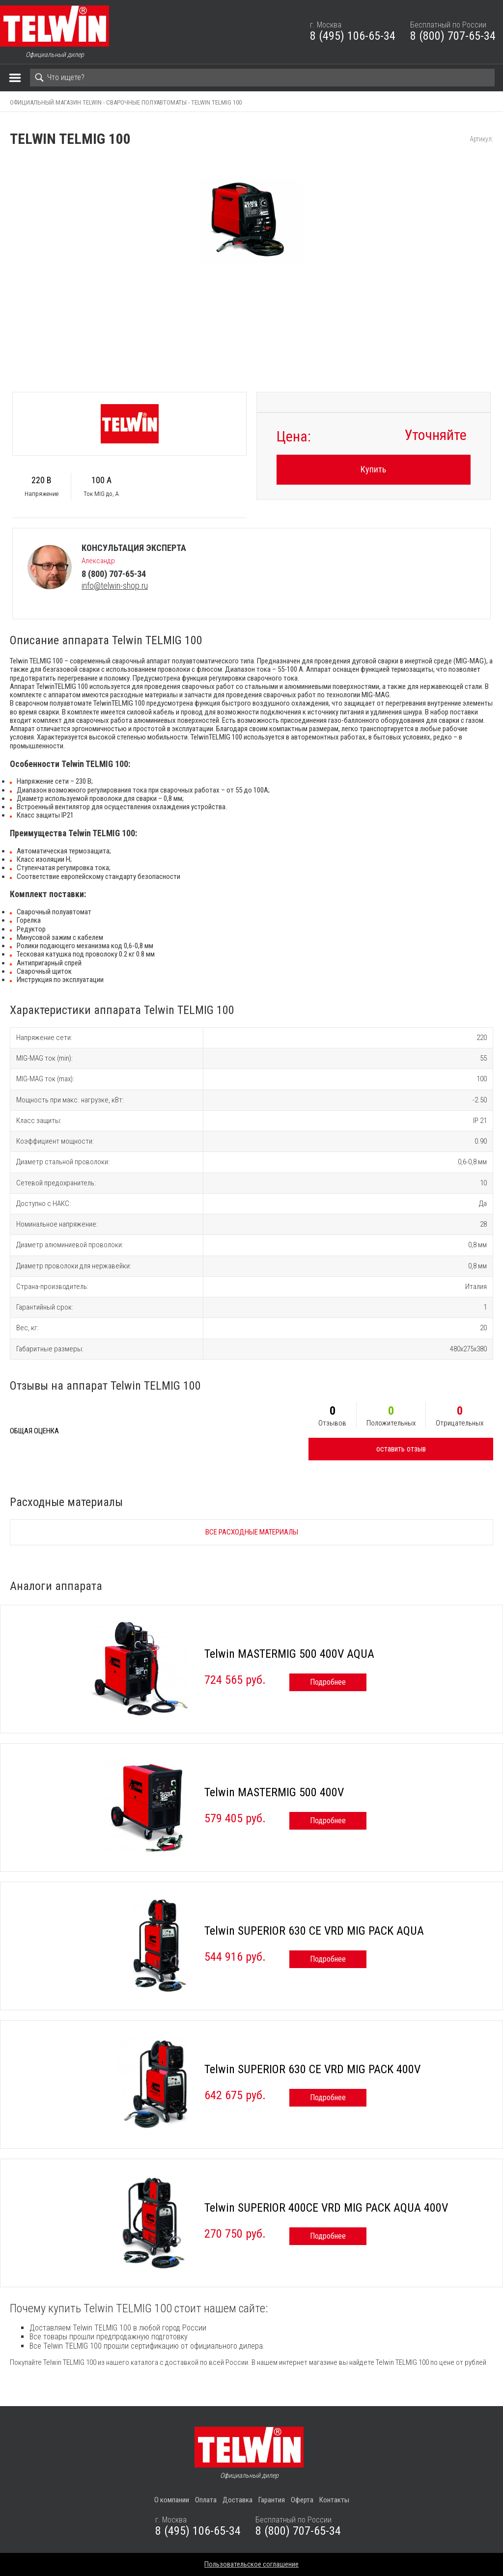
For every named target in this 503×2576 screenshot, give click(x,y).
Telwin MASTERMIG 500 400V (274, 1792)
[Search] (262, 77)
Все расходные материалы (251, 1532)
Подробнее (328, 1682)
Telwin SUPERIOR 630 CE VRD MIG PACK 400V (312, 2069)
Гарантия (271, 2499)
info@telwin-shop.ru (115, 585)
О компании (171, 2499)
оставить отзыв (401, 1448)
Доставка (237, 2499)
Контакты (334, 2499)
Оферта (302, 2499)
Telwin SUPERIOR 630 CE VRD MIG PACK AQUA (314, 1931)
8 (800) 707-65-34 (453, 36)
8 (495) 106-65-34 (352, 36)
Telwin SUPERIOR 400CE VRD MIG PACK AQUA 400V (326, 2208)
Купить (373, 469)
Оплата (206, 2499)
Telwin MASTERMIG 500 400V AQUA (289, 1654)
